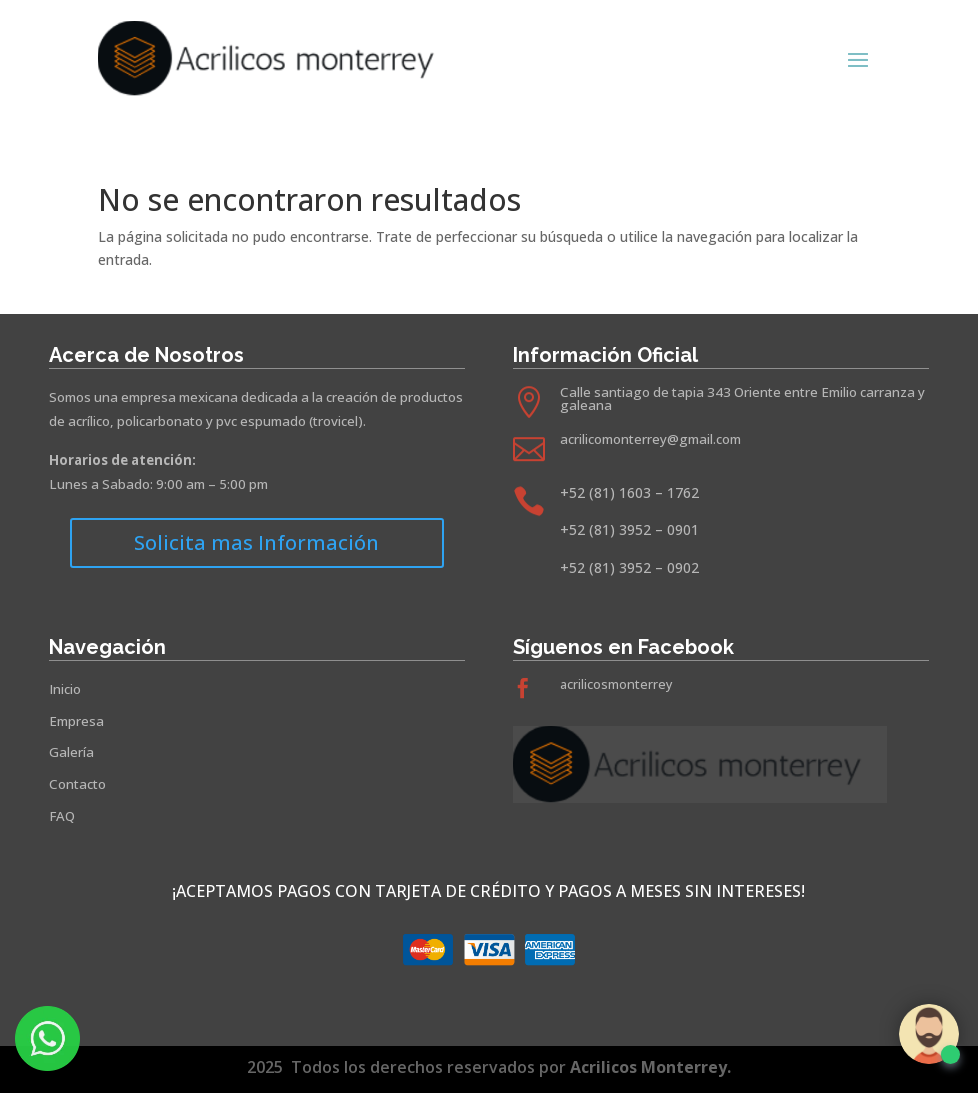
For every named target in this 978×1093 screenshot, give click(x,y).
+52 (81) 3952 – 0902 (629, 567)
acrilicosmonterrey (616, 684)
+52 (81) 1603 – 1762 (629, 492)
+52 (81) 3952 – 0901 (629, 529)
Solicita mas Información (256, 542)
